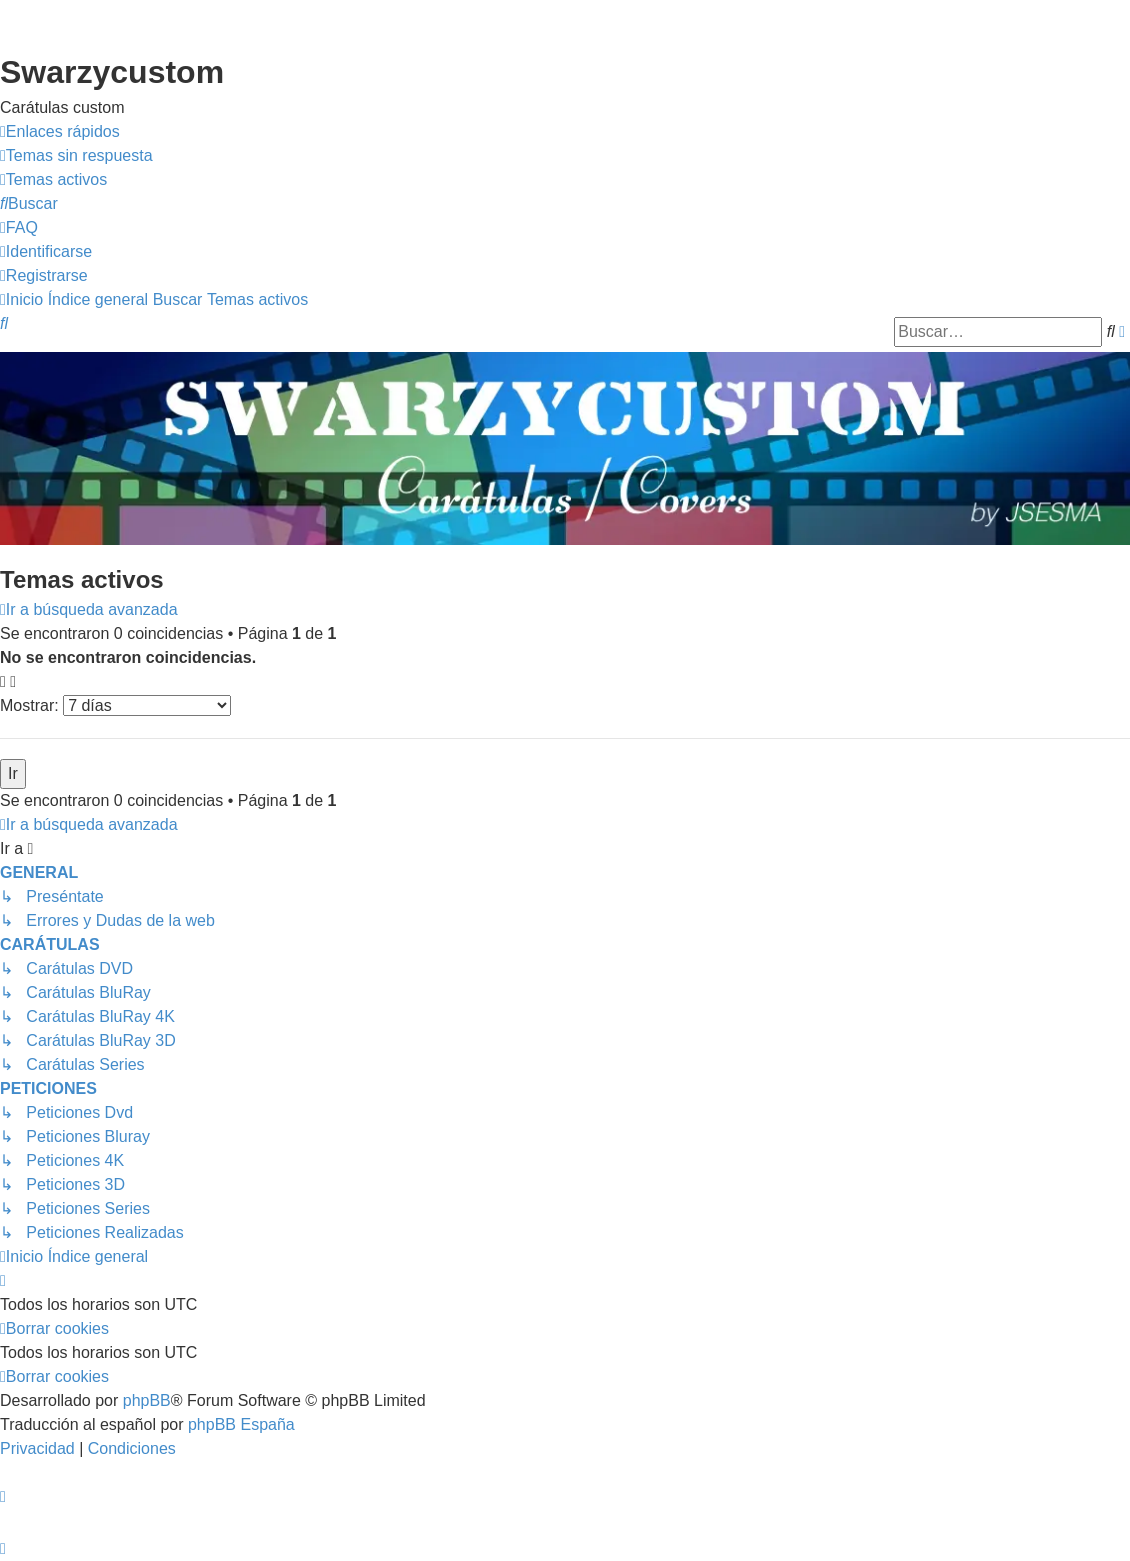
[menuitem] (76, 156)
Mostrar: (115, 705)
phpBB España (241, 1424)
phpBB (147, 1400)
